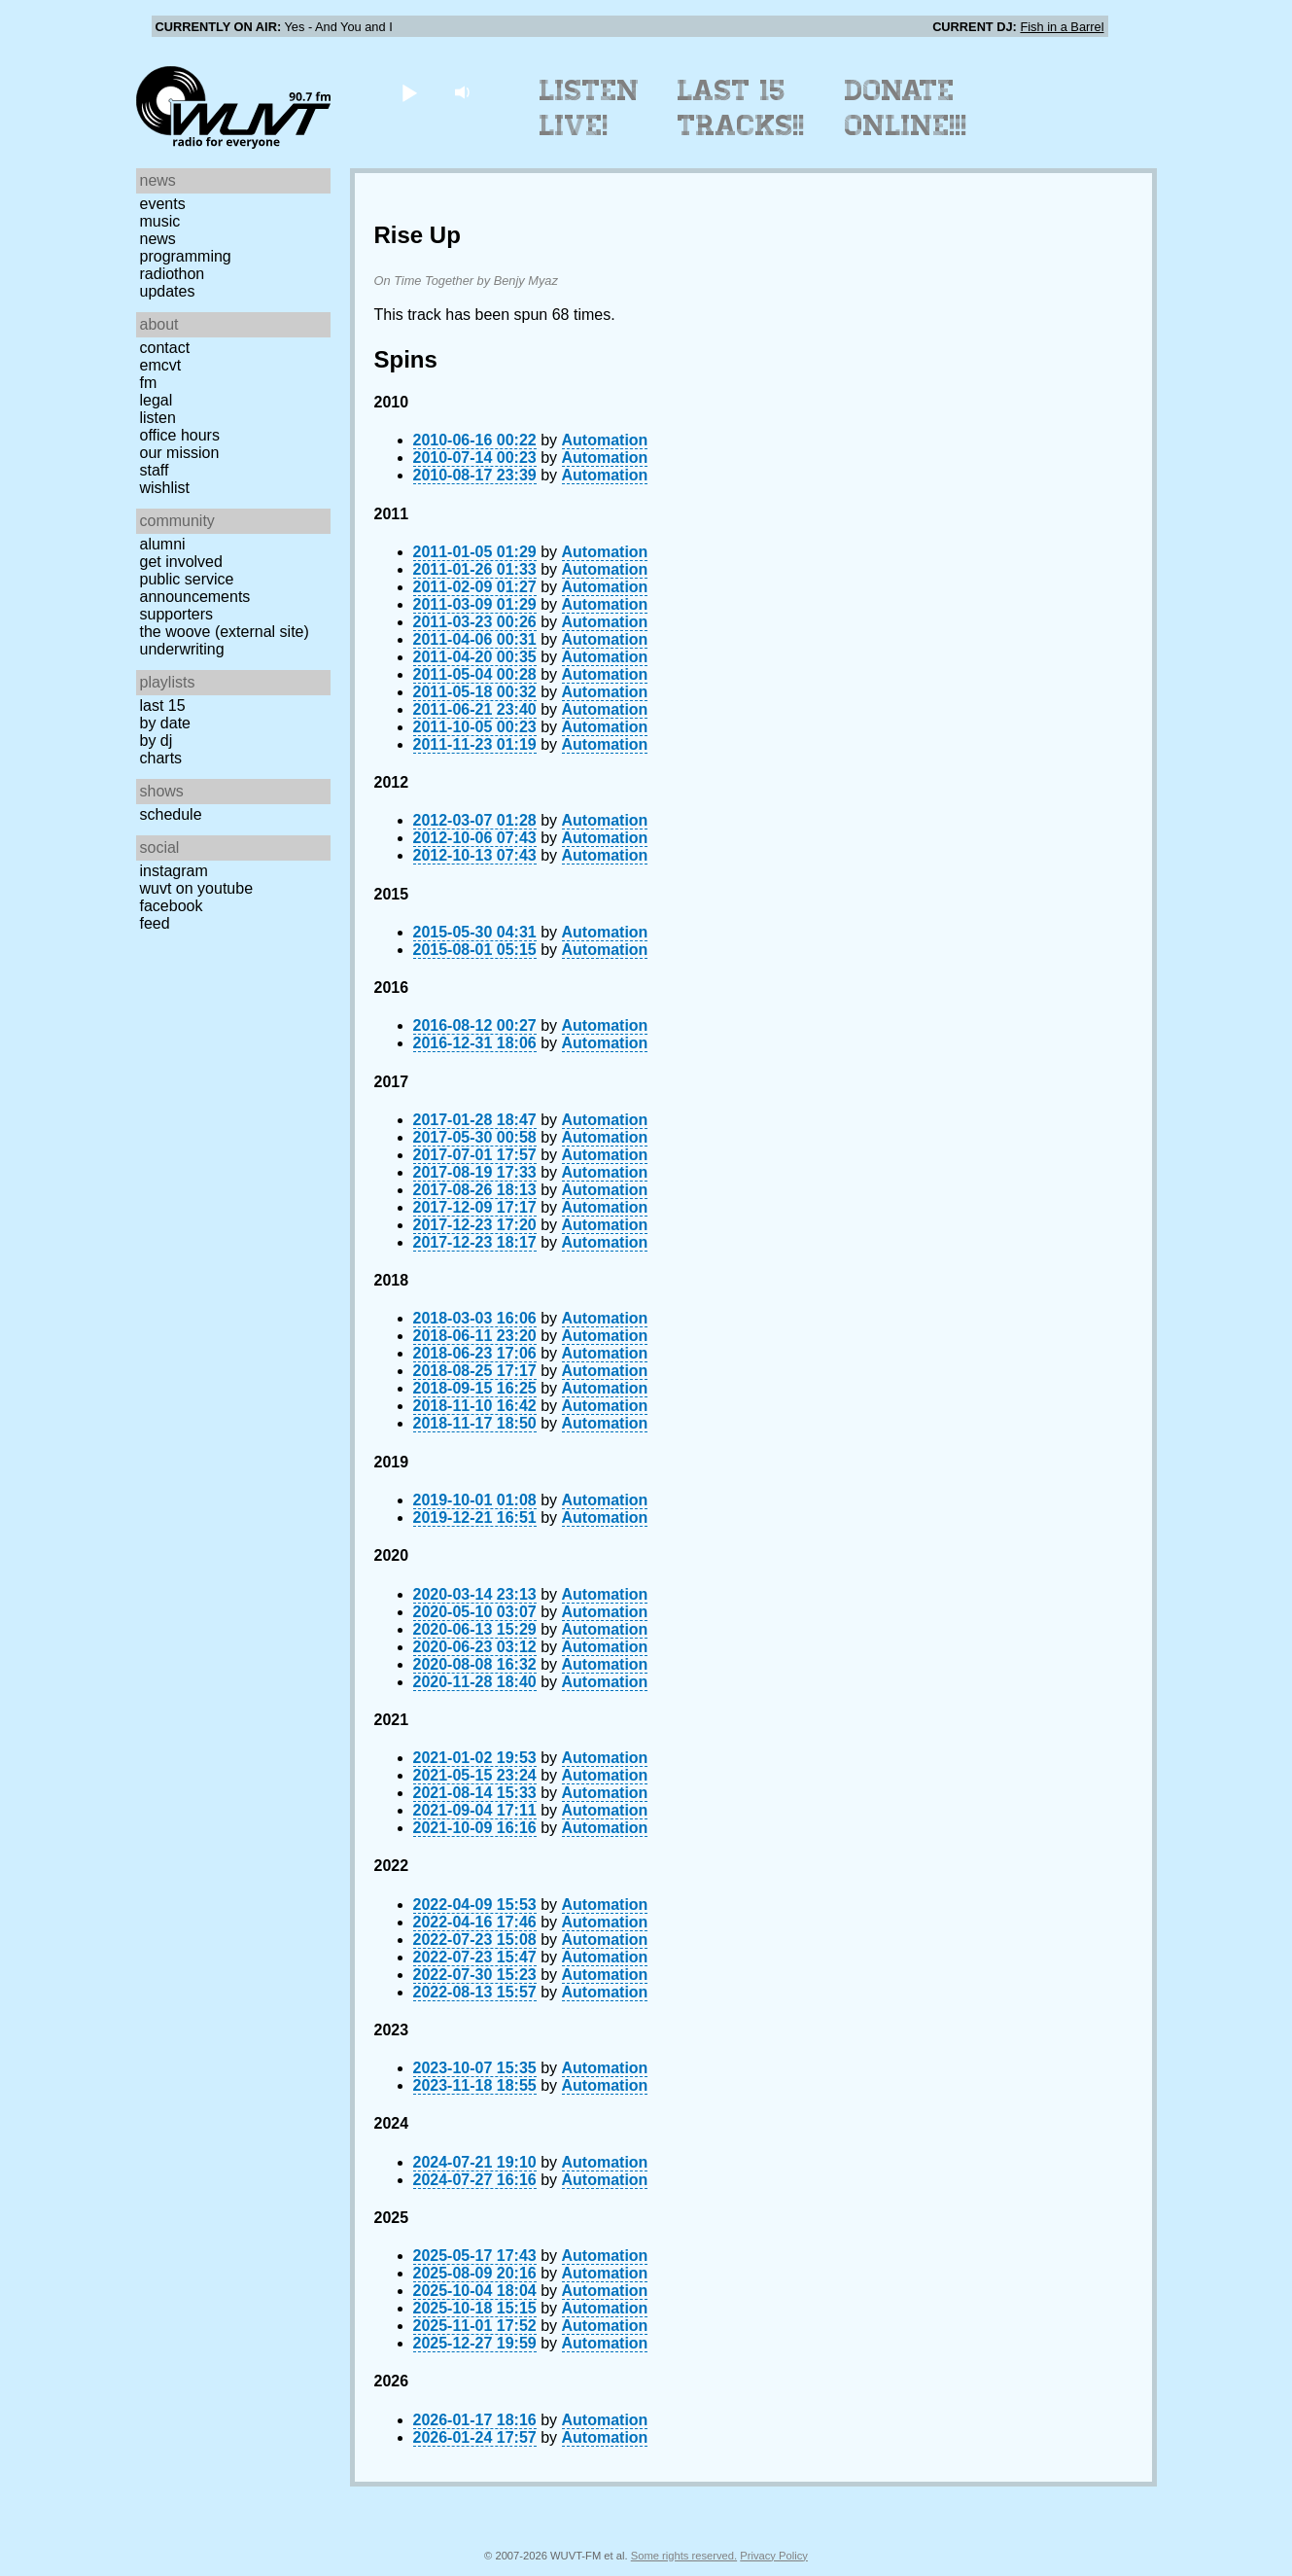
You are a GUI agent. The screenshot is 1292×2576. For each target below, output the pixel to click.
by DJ (156, 740)
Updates (167, 291)
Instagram (174, 871)
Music (160, 221)
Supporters (177, 614)
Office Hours (180, 435)
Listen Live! (590, 108)
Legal (156, 400)
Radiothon (172, 273)
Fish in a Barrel (1061, 26)
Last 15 (163, 705)
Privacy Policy (774, 2555)
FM (148, 382)
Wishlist (165, 487)
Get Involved (181, 561)
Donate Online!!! (906, 108)
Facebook (171, 906)
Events (163, 203)
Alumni (163, 544)
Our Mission (180, 452)
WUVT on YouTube (197, 888)
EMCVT (161, 365)
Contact (165, 347)
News (158, 238)
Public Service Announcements (195, 588)
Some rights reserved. (684, 2555)
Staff (154, 470)
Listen (158, 417)
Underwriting (182, 649)
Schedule (171, 814)
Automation (605, 440)
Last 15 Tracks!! (741, 108)
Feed (155, 923)
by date (165, 723)
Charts (161, 758)
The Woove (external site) (224, 631)
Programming (185, 256)
